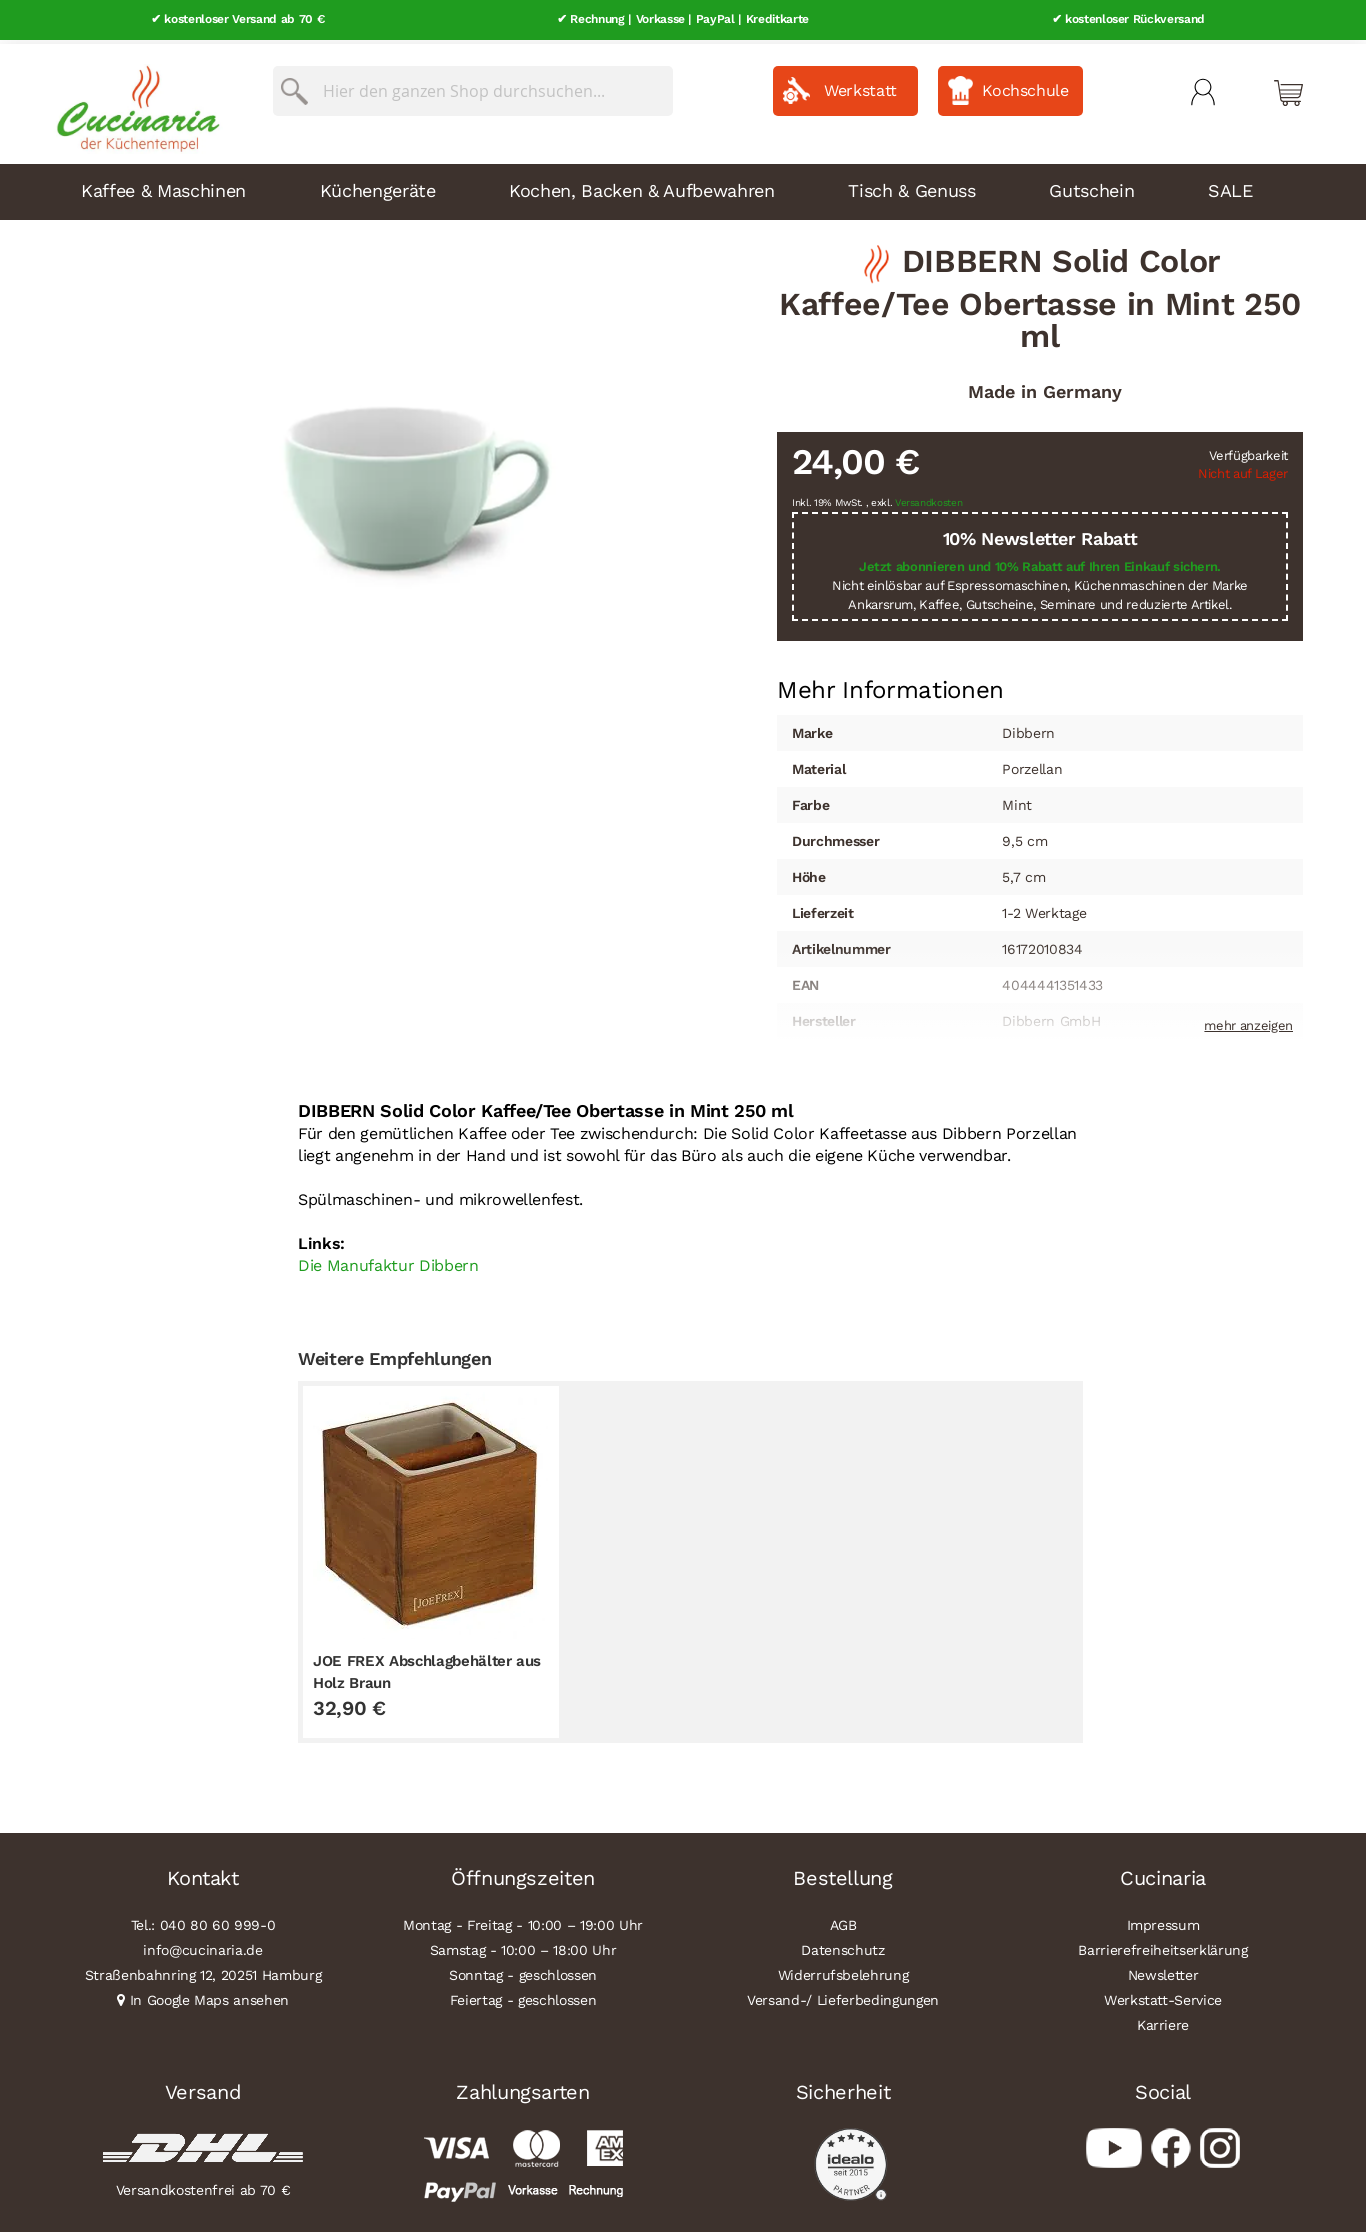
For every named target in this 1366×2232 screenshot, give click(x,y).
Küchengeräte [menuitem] (378, 186)
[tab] (890, 687)
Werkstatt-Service (1163, 1996)
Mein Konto (1203, 88)
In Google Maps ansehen (210, 1996)
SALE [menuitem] (1230, 186)
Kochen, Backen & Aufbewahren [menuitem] (641, 186)
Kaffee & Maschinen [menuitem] (163, 186)
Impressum (1163, 1921)
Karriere (1163, 2021)
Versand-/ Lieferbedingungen (843, 1996)
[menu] (683, 188)
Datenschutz (842, 1946)
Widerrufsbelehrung (843, 1971)
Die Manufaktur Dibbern (388, 1262)
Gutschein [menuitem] (1091, 186)
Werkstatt (860, 86)
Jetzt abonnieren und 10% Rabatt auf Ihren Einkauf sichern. (1040, 563)
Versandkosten (929, 499)
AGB (843, 1921)
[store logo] (133, 100)
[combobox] (473, 87)
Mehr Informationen (890, 685)
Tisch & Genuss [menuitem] (911, 186)
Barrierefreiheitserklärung (1162, 1946)
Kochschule (1025, 86)
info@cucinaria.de (202, 1946)
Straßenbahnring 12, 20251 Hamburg (203, 1971)
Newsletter (1163, 1971)
